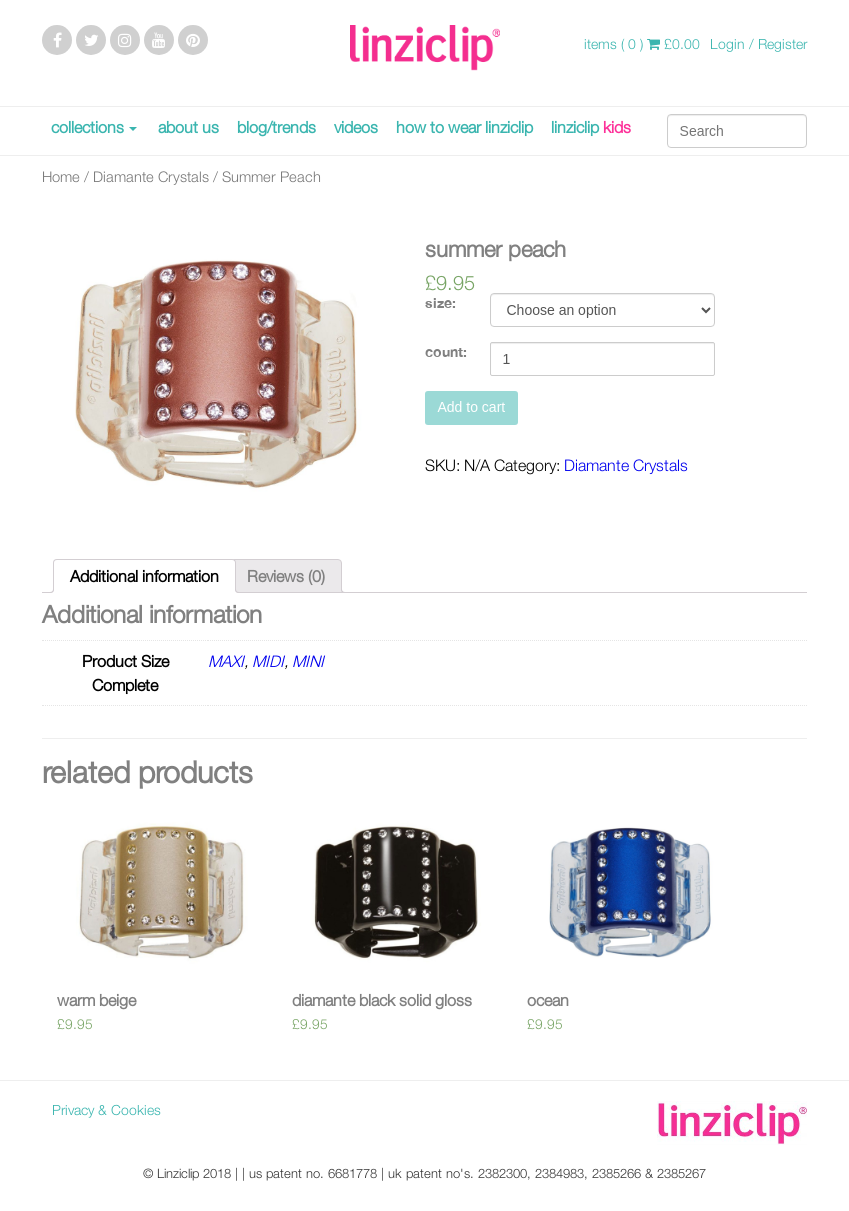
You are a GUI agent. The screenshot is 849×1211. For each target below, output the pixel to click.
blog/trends (276, 127)
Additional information (144, 576)
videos (356, 127)
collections (87, 127)
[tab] (144, 576)
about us (188, 127)
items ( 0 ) (642, 43)
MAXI (226, 661)
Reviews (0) (286, 576)
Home (61, 176)
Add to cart (472, 407)
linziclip (591, 127)
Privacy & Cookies (106, 1109)
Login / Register (758, 43)
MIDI (268, 661)
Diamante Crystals (151, 176)
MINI (308, 661)
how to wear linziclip (464, 127)
